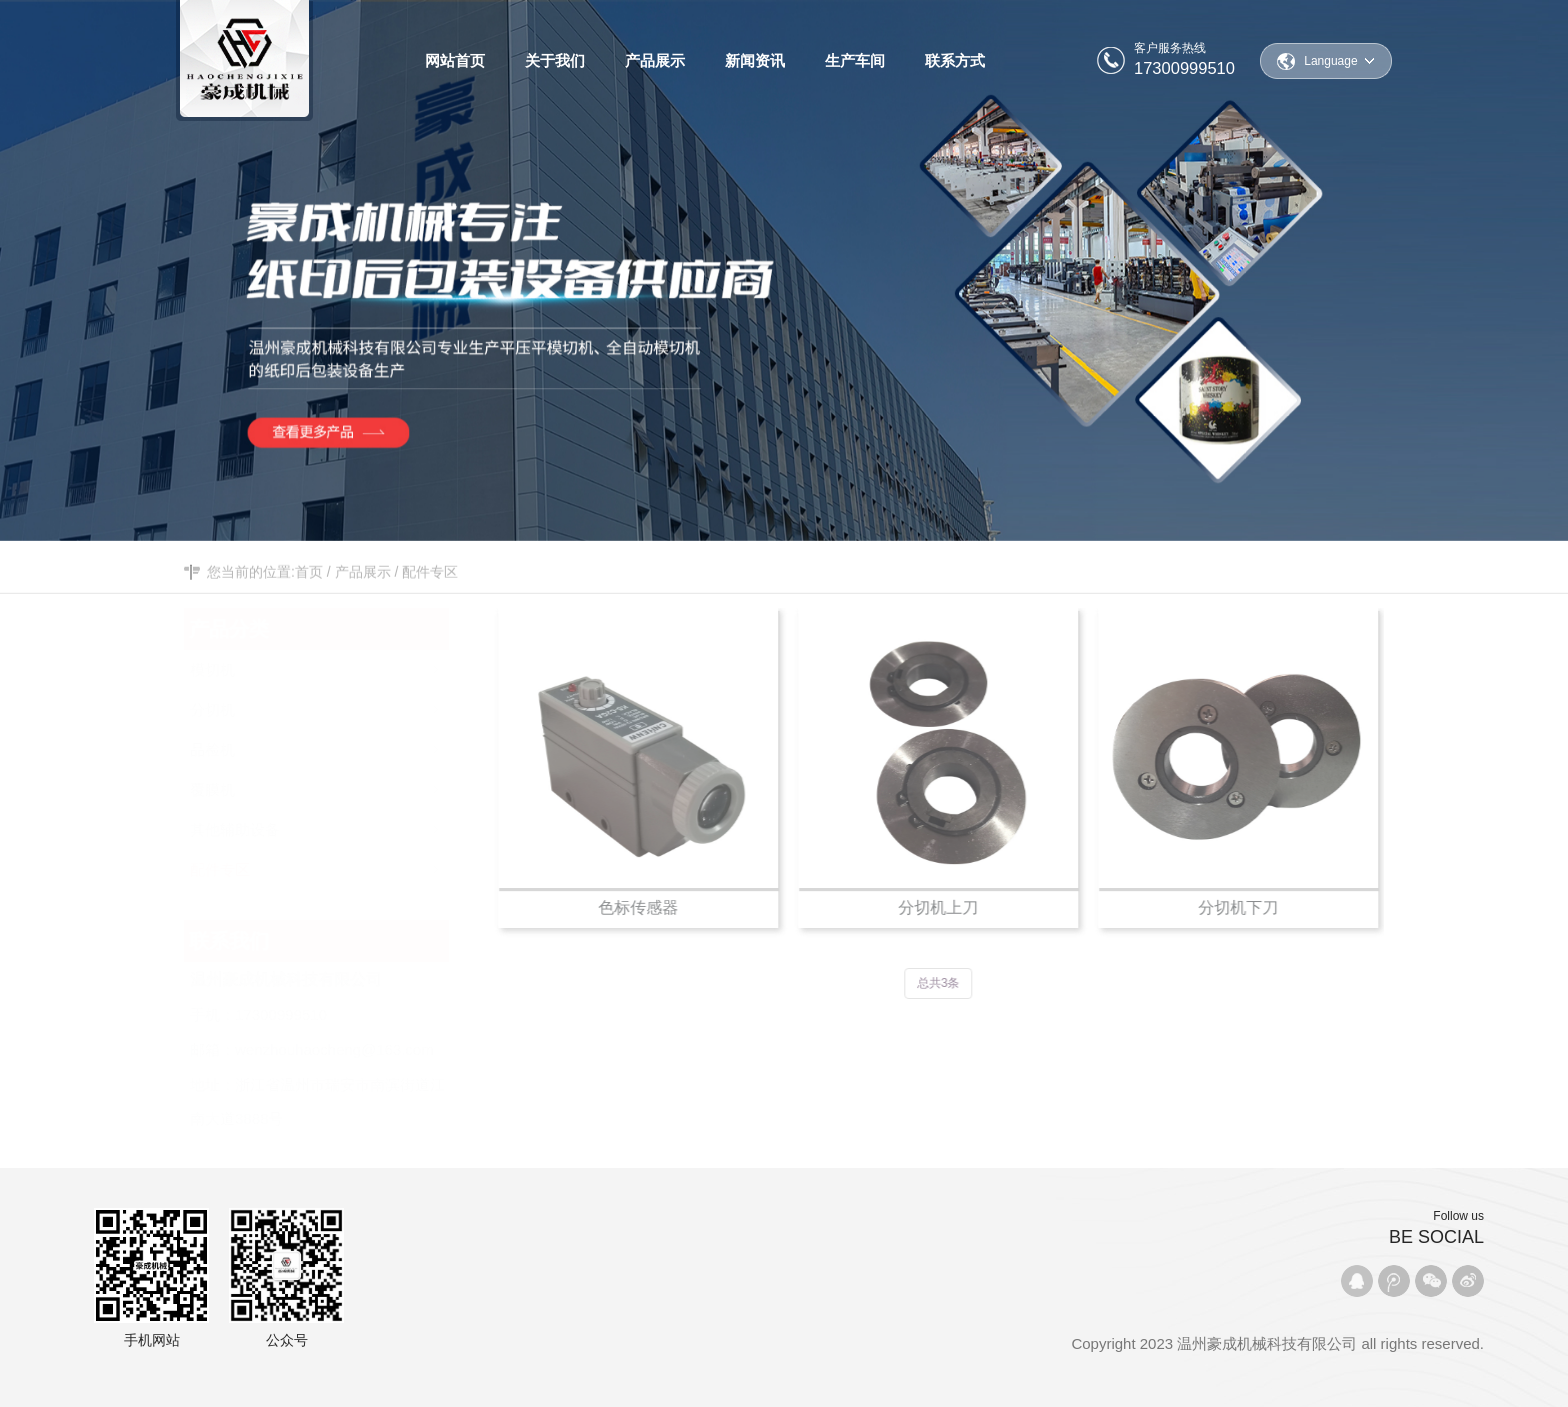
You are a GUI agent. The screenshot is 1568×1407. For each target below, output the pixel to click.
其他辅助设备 (329, 824)
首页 (309, 585)
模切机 (329, 664)
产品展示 (363, 585)
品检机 (329, 744)
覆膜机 (329, 784)
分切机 (329, 704)
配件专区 (430, 585)
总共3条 (943, 983)
